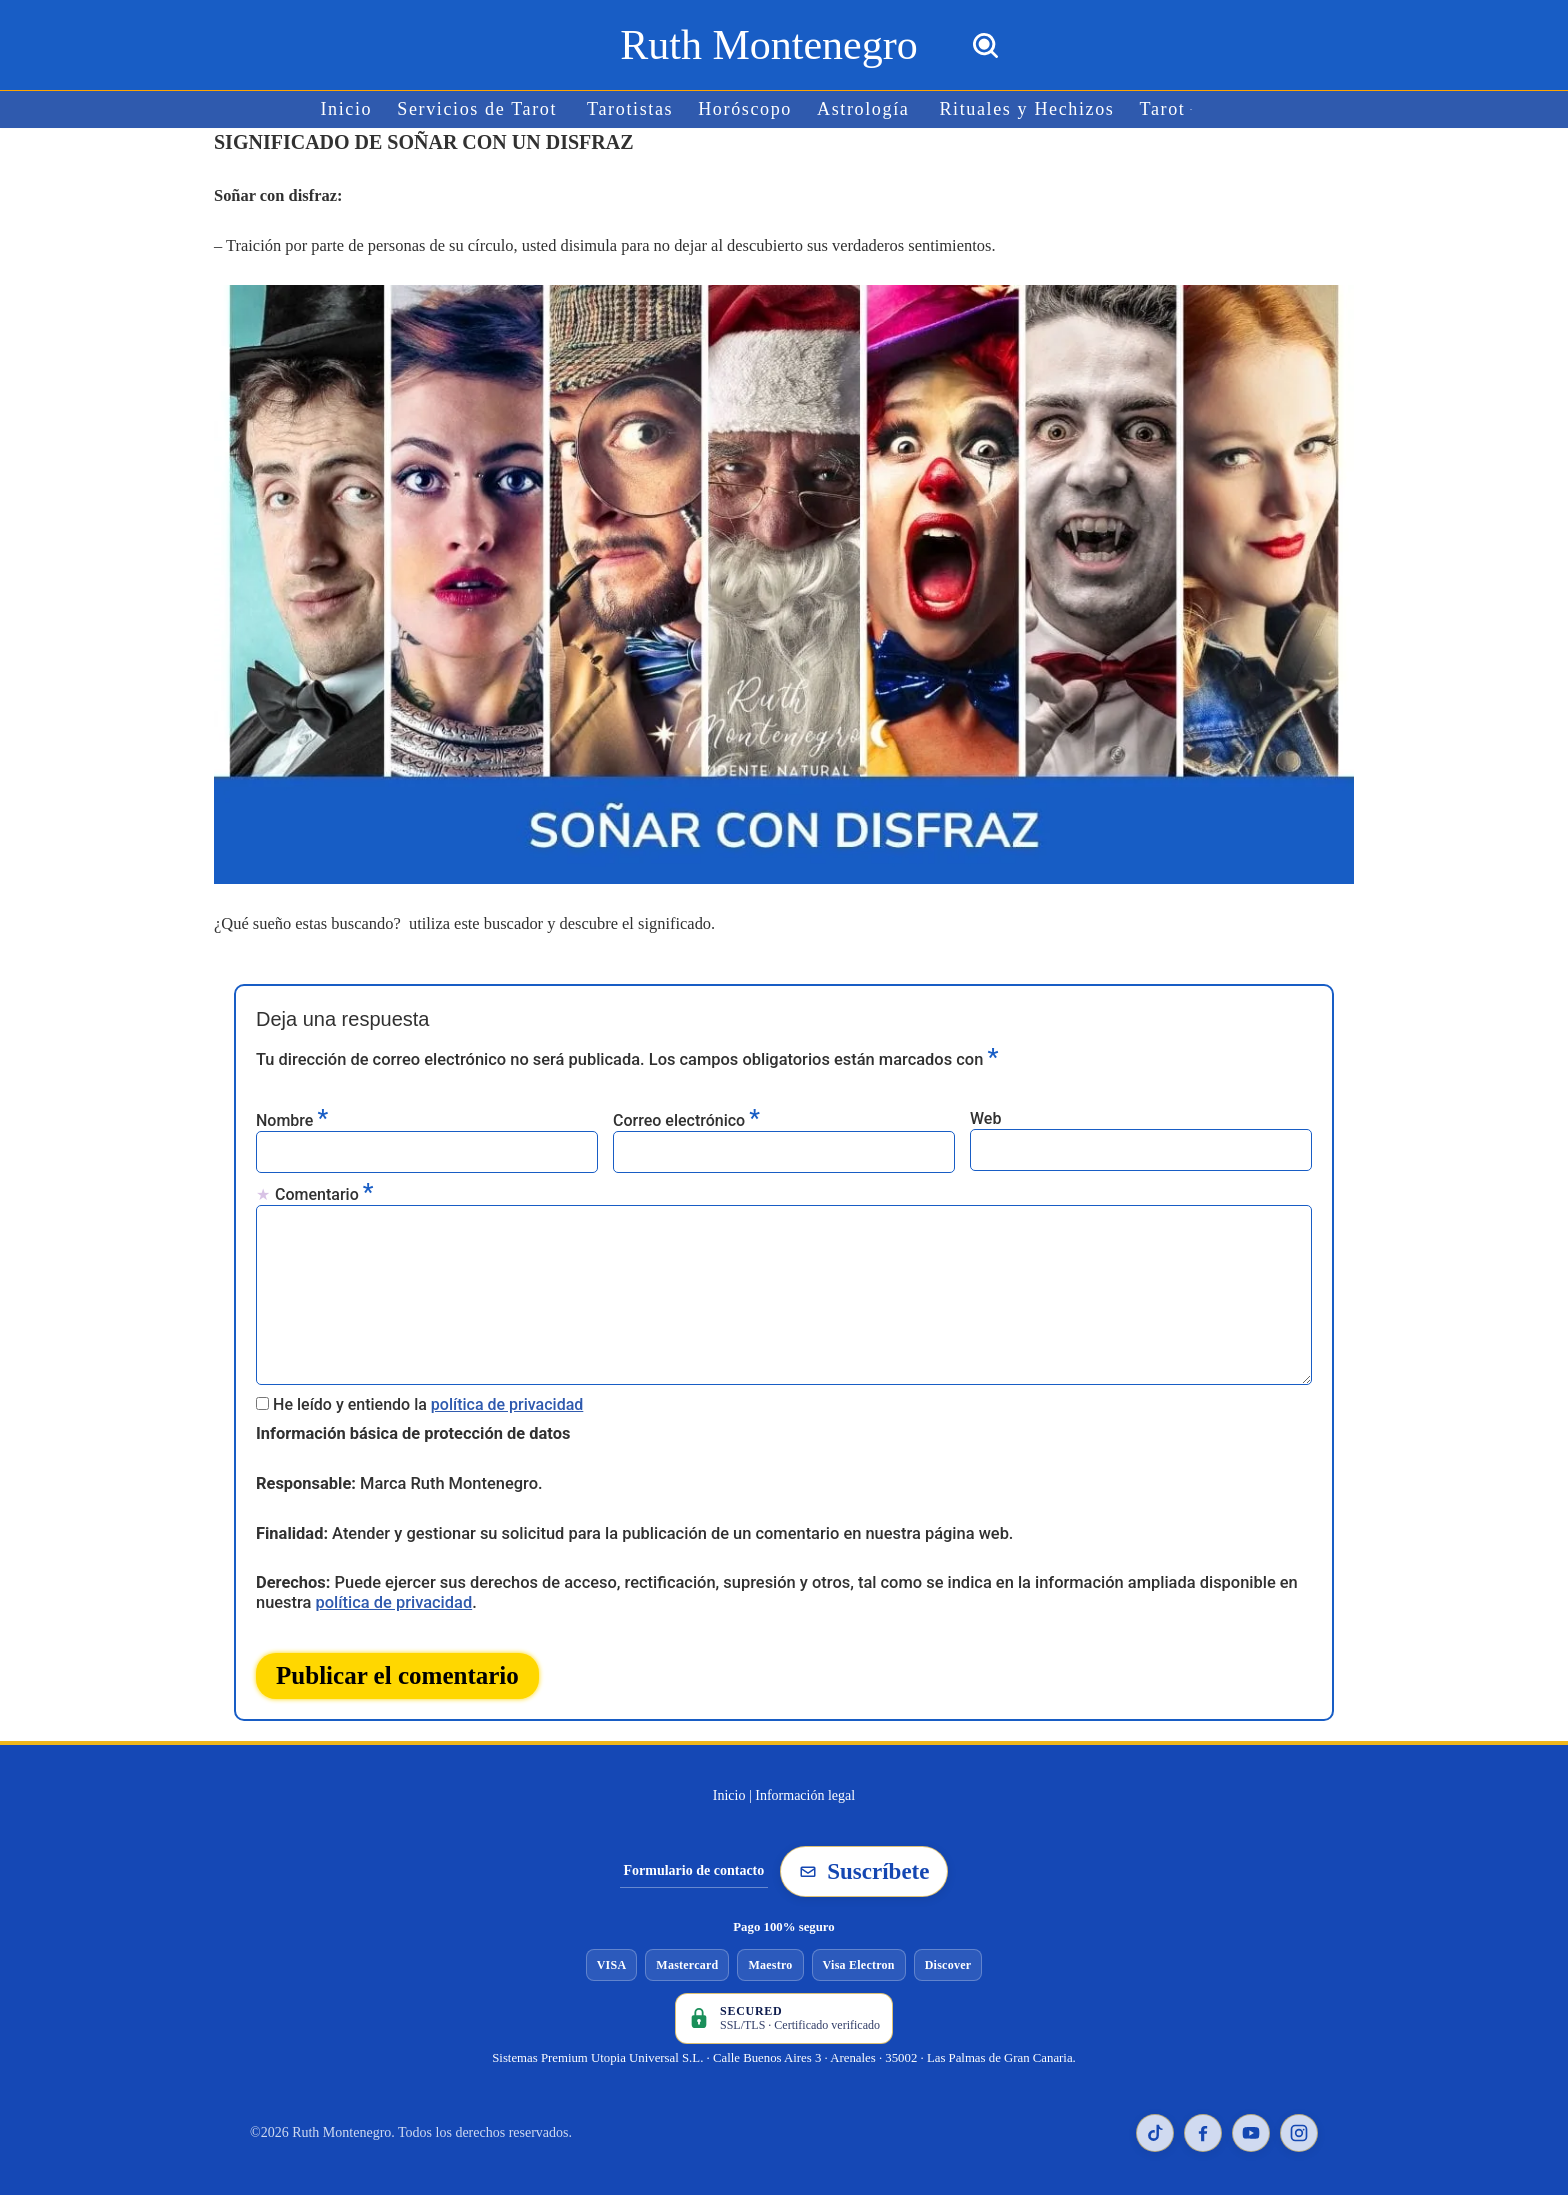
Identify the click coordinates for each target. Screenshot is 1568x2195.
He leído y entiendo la (428, 1394)
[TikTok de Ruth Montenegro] (1155, 2120)
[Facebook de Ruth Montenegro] (1203, 2120)
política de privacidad (507, 1394)
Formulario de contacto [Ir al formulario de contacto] (694, 1857)
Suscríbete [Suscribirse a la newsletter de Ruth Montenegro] (864, 1858)
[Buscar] (985, 45)
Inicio (354, 109)
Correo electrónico (686, 1116)
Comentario (324, 1189)
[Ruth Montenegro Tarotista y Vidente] (768, 45)
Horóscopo (746, 109)
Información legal (805, 1782)
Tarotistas (633, 109)
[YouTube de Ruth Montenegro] (1251, 2120)
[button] (1183, 109)
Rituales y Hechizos (1022, 109)
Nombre (292, 1116)
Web (985, 1115)
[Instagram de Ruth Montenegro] (1299, 2120)
